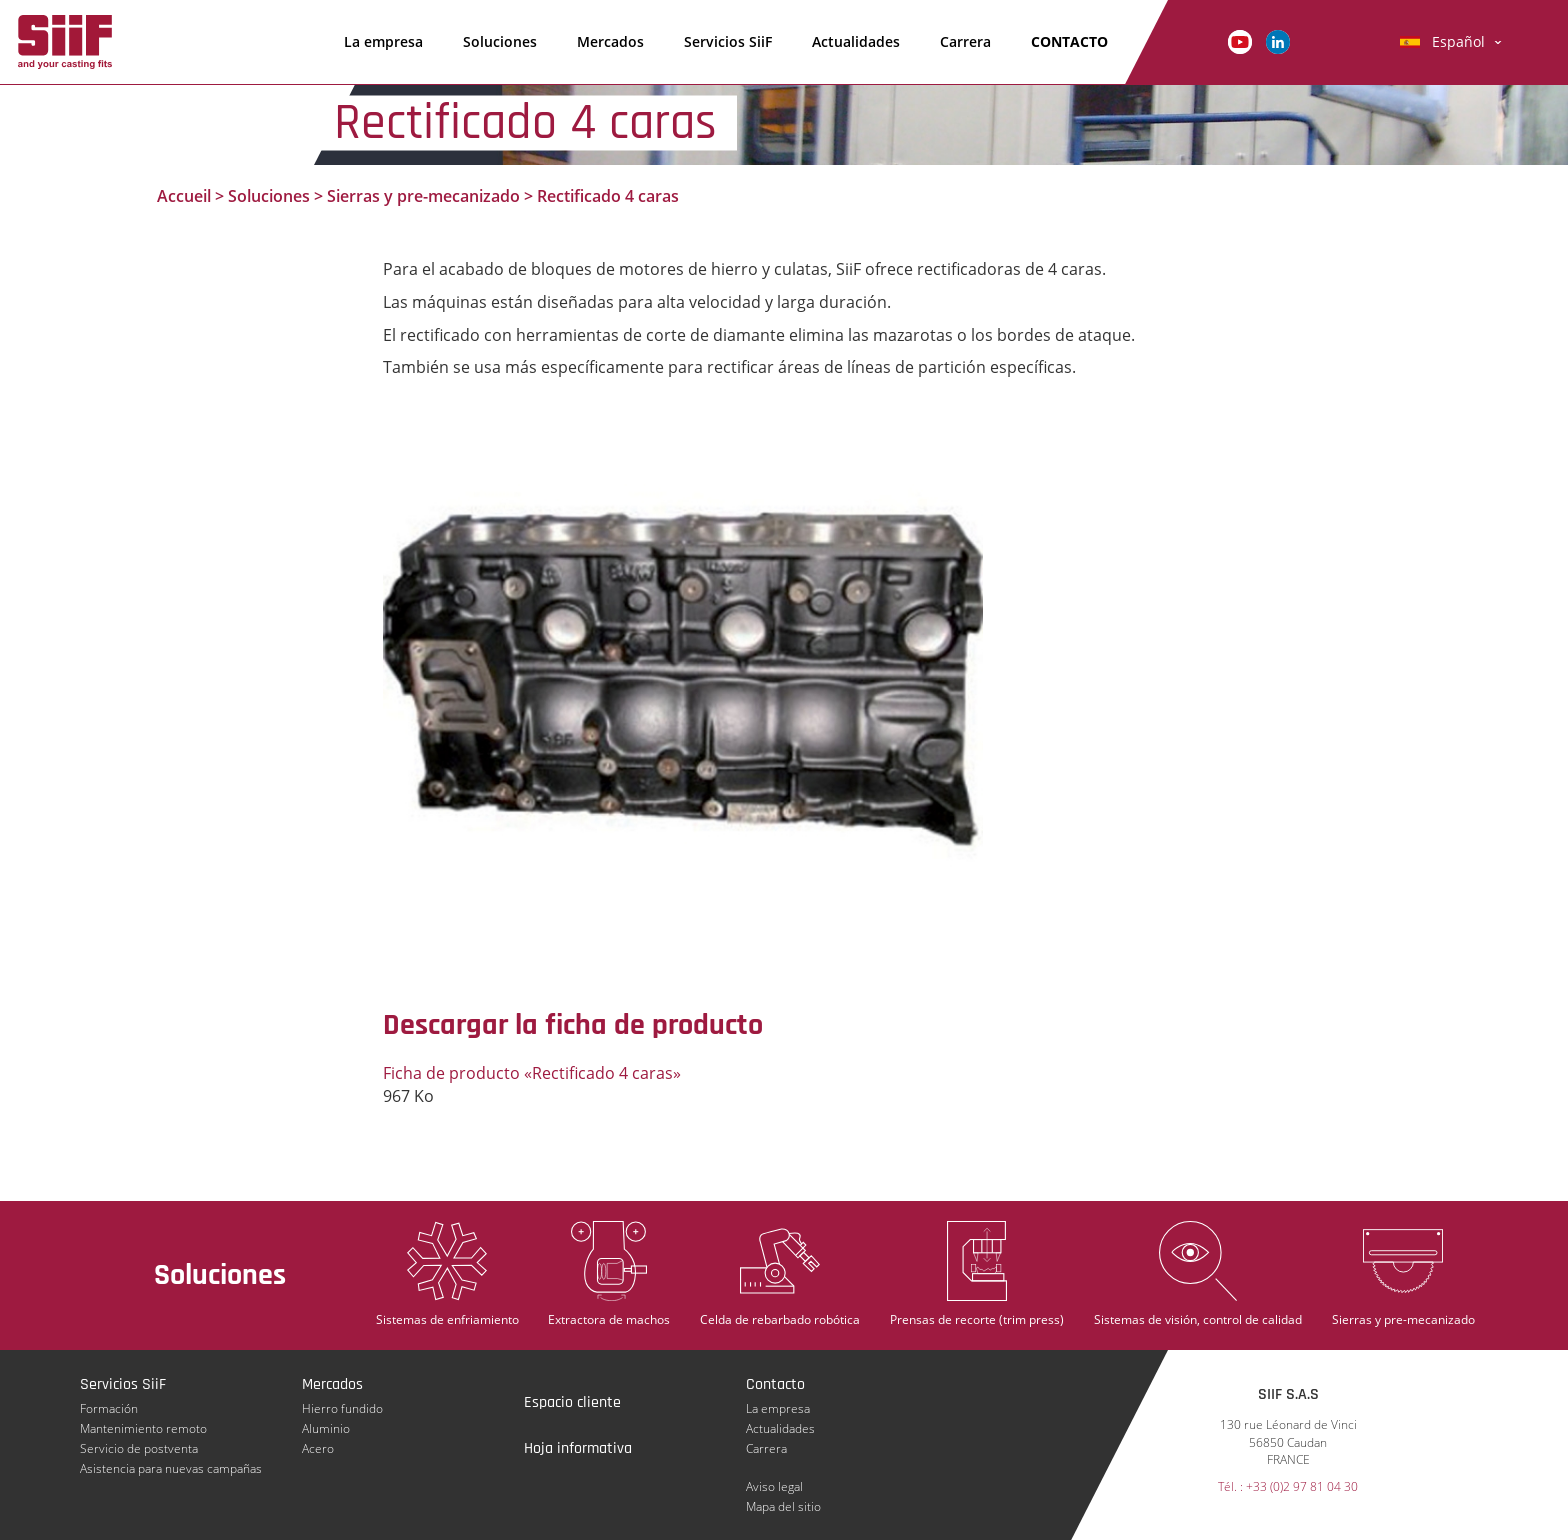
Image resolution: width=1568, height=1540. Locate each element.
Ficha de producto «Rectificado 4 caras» (532, 1073)
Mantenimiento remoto (143, 1428)
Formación (109, 1408)
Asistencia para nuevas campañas (171, 1468)
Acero (318, 1448)
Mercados (610, 41)
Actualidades (856, 41)
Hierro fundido (342, 1408)
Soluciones (500, 41)
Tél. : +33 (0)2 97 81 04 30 (1288, 1486)
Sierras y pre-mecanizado (423, 196)
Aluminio (326, 1428)
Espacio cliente (572, 1402)
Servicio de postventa (139, 1448)
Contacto (1069, 41)
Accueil (184, 196)
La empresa (383, 41)
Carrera (965, 41)
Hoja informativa (578, 1448)
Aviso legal (774, 1486)
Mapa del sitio (783, 1506)
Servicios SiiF (728, 41)
